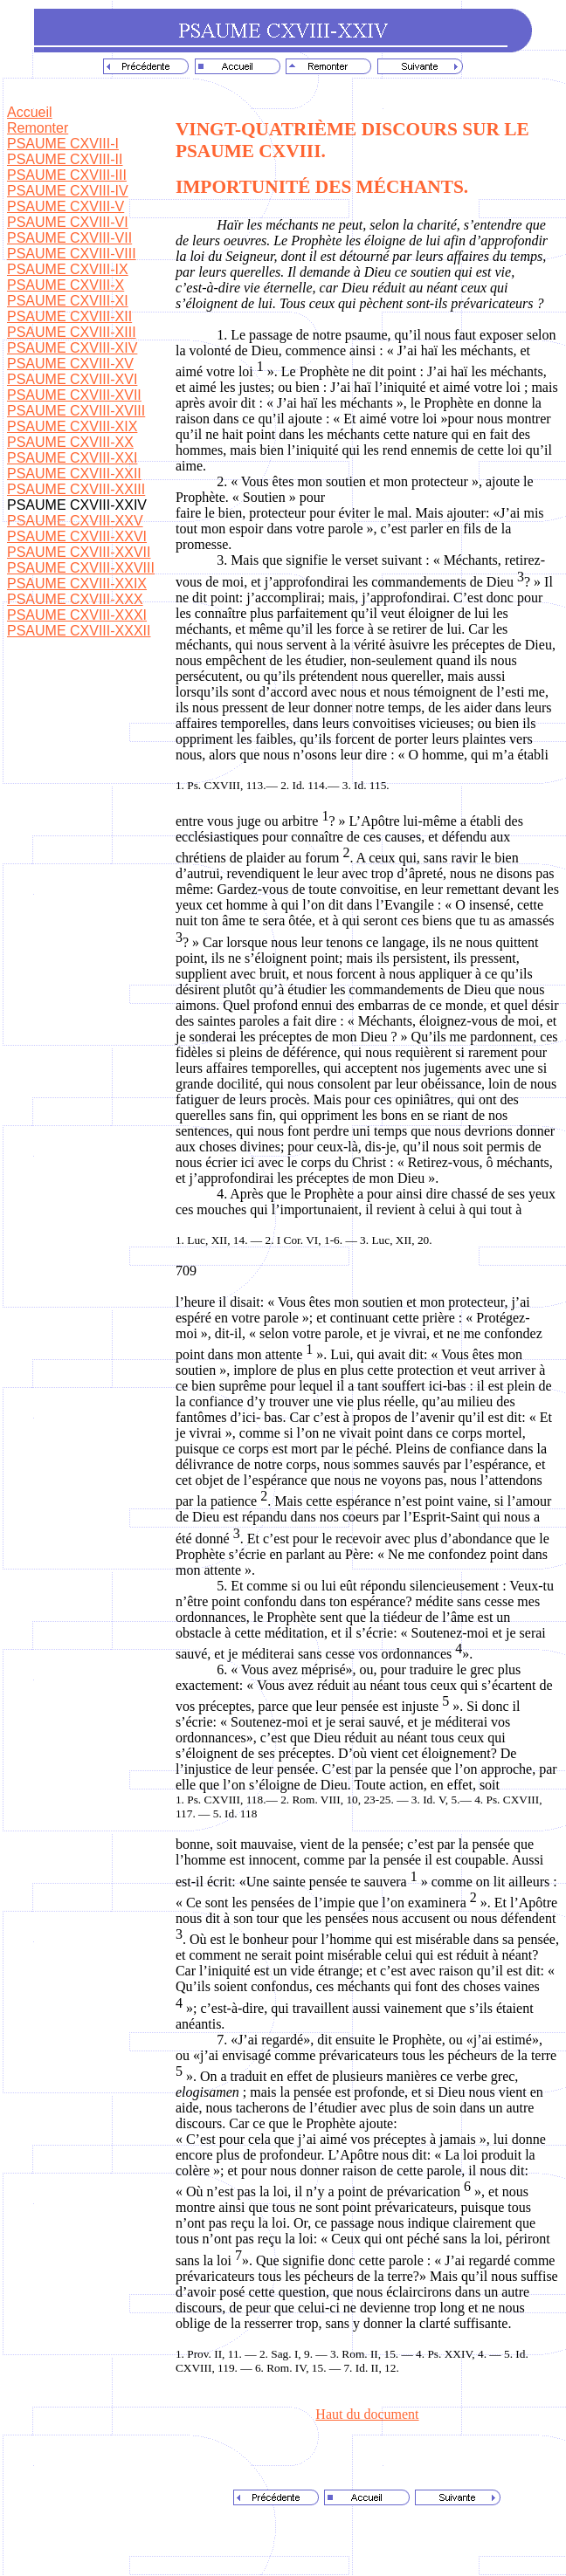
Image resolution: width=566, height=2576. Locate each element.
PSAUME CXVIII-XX (70, 442)
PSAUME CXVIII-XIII (71, 332)
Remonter (37, 127)
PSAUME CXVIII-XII (69, 316)
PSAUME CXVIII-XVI (72, 379)
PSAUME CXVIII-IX (67, 269)
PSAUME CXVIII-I (63, 143)
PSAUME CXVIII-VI (67, 222)
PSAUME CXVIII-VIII (71, 253)
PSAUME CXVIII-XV (70, 363)
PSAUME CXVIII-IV (67, 190)
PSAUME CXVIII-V (65, 206)
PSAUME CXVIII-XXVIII (81, 567)
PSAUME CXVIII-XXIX (77, 583)
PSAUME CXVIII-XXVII (78, 552)
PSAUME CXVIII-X (65, 285)
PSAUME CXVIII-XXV (75, 520)
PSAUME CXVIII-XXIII (76, 489)
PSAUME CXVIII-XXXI (77, 615)
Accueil (29, 112)
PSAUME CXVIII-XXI (72, 457)
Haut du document (366, 2414)
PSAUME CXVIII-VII (69, 237)
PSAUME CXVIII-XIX (72, 426)
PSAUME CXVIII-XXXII (78, 630)
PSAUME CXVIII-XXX (75, 599)
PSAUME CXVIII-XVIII (76, 410)
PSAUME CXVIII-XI (67, 300)
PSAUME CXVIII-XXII (74, 473)
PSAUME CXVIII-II (64, 159)
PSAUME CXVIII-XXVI (77, 536)
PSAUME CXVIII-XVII (74, 395)
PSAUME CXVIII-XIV (72, 347)
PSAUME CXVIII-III (67, 175)
